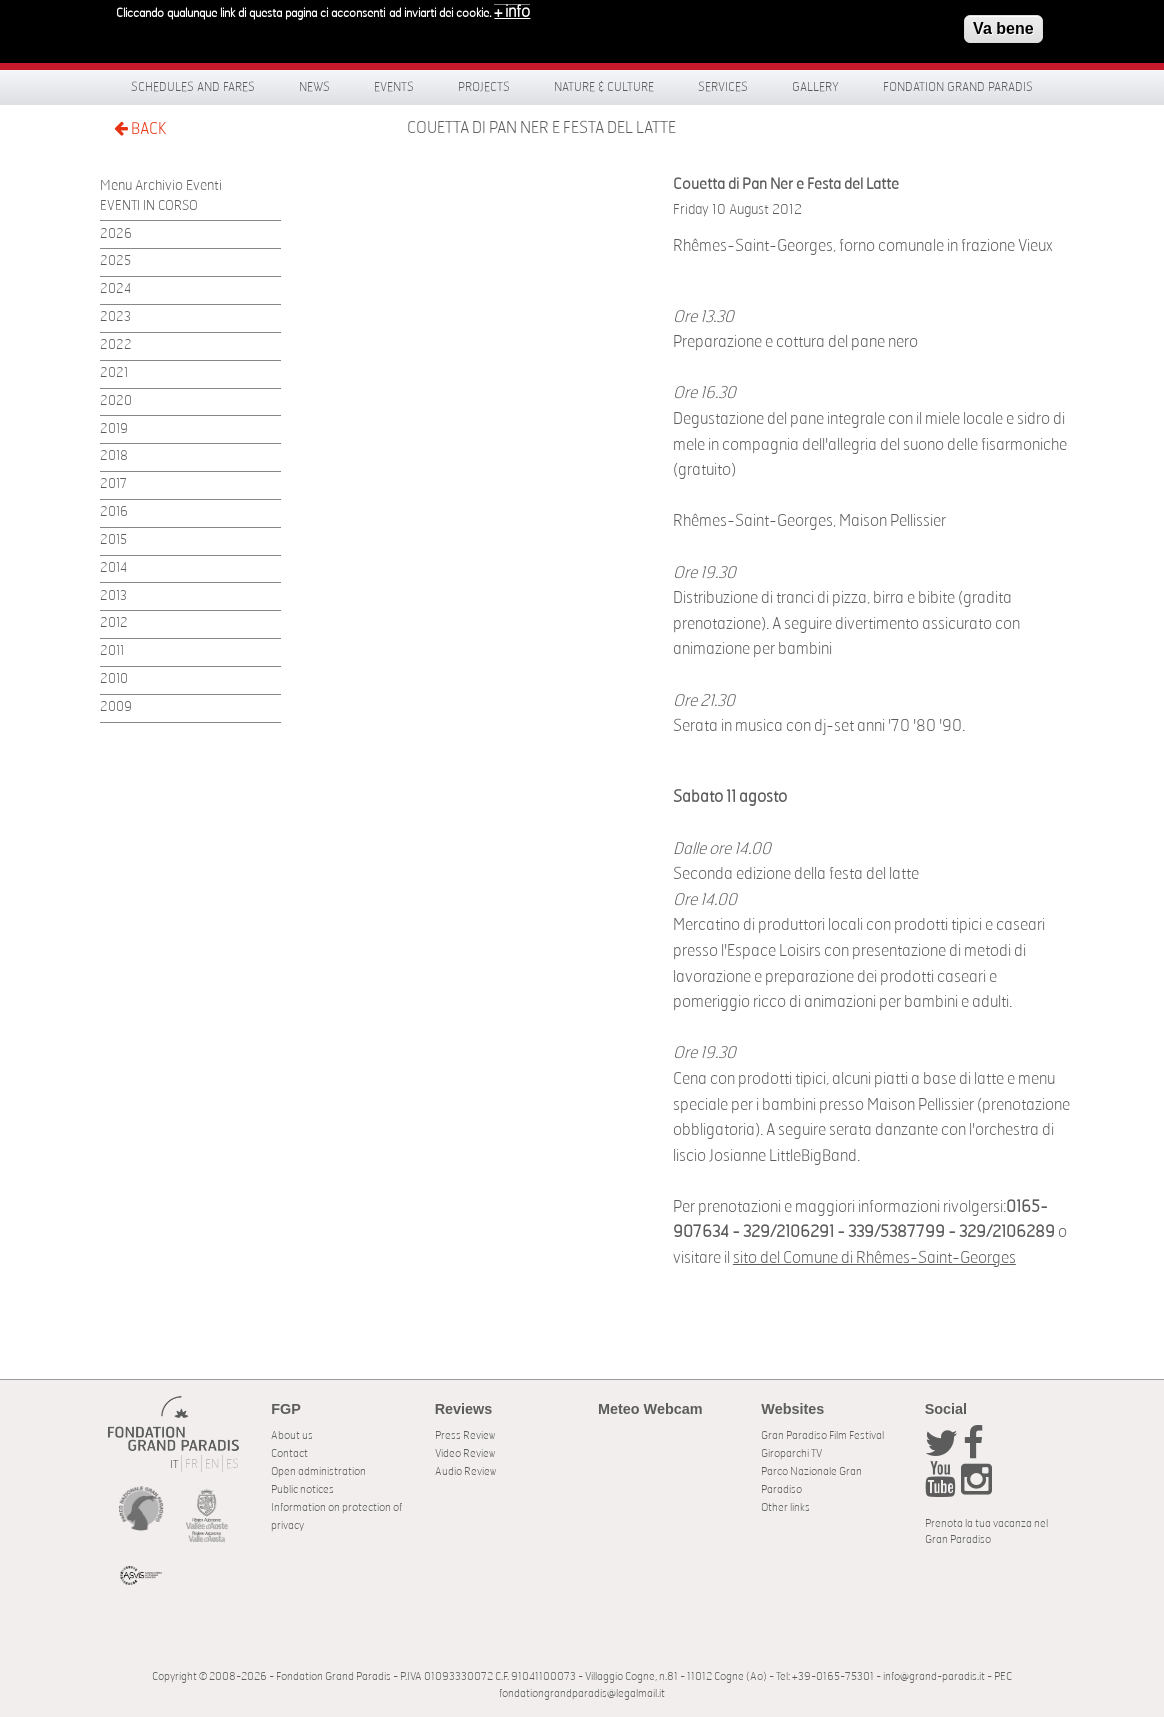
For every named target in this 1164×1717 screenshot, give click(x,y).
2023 (115, 317)
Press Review (465, 1435)
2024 (115, 289)
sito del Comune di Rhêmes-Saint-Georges (874, 1258)
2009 (116, 707)
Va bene (1003, 24)
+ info (512, 8)
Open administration (318, 1471)
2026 (116, 234)
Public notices (302, 1489)
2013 (113, 596)
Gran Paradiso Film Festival (822, 1435)
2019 (114, 429)
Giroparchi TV (791, 1453)
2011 (112, 651)
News (314, 87)
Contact (289, 1453)
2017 (113, 484)
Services (723, 87)
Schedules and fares (193, 87)
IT (174, 1464)
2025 (115, 261)
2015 (113, 540)
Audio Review (465, 1471)
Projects (484, 87)
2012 (114, 623)
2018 (114, 456)
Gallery (815, 87)
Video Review (465, 1453)
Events (394, 87)
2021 (114, 373)
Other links (785, 1507)
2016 (114, 512)
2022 (116, 345)
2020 (116, 401)
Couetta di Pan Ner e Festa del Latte (541, 128)
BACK (140, 128)
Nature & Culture (604, 87)
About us (292, 1435)
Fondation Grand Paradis (958, 87)
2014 (113, 568)
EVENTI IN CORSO (149, 206)
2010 (114, 679)
